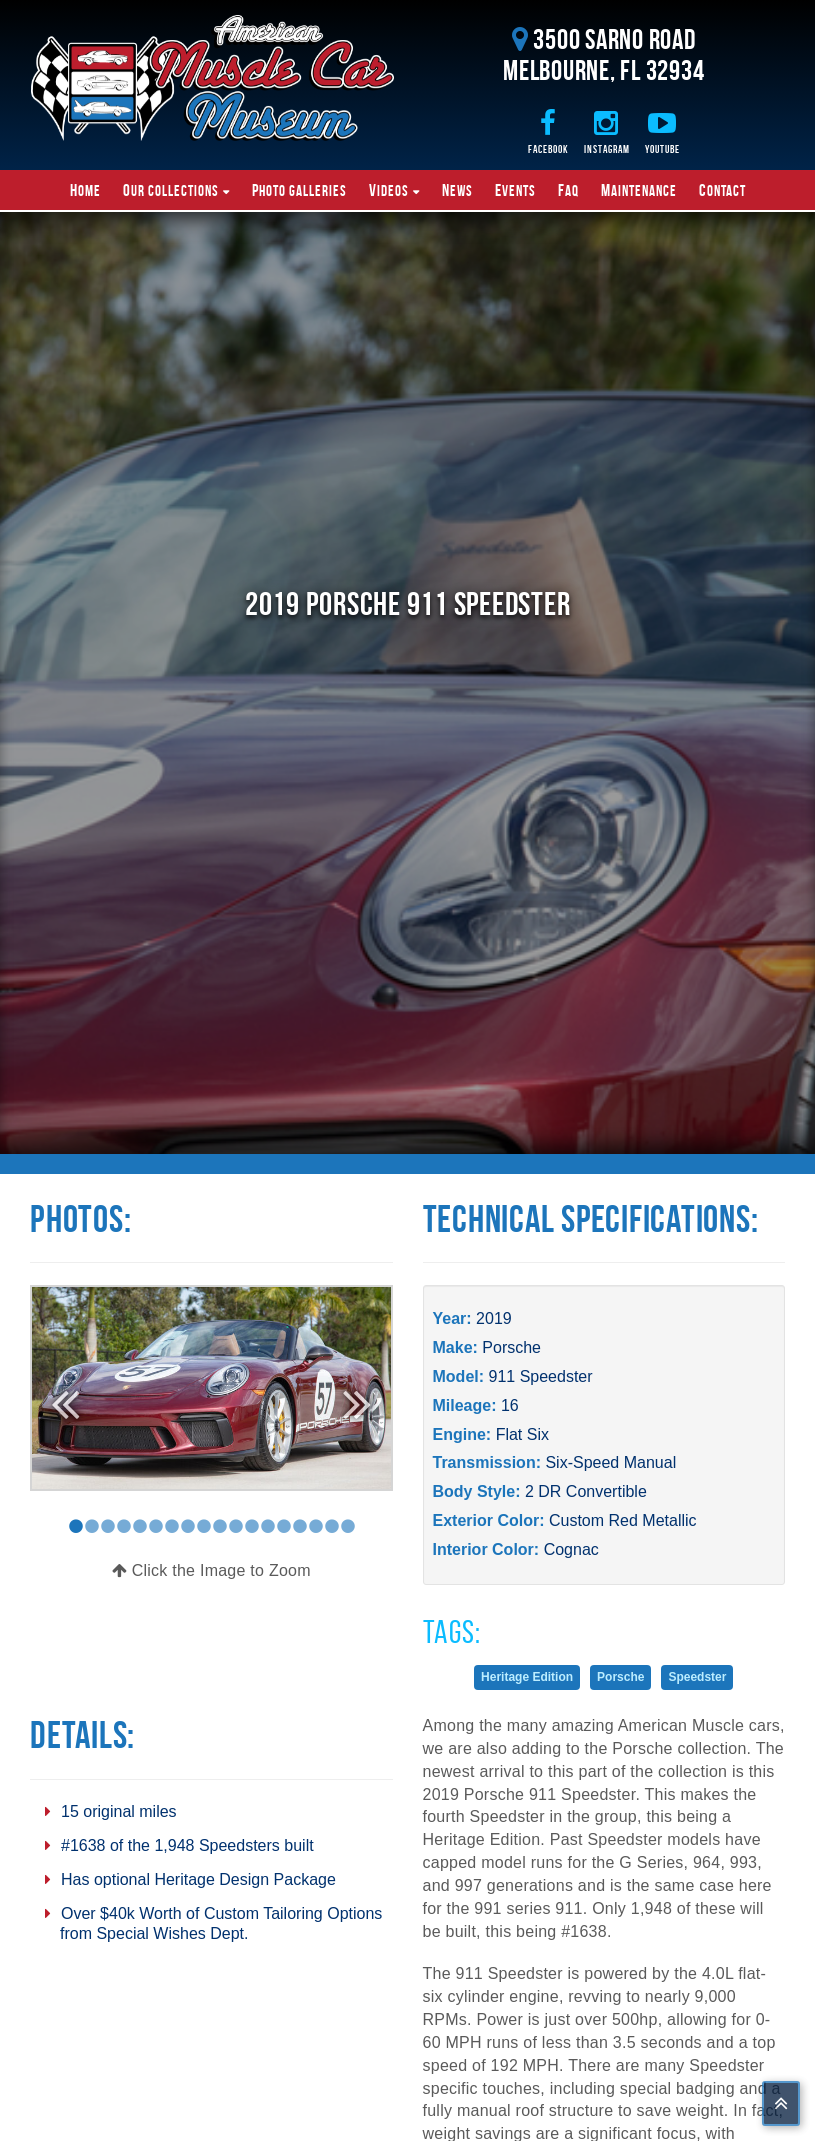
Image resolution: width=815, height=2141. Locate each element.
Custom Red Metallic (623, 1520)
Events (515, 190)
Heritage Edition (527, 1677)
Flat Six (522, 1434)
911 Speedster (541, 1376)
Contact (722, 190)
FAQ (568, 190)
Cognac (571, 1549)
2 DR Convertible (586, 1491)
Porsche (511, 1347)
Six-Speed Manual (610, 1462)
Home (85, 190)
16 (510, 1405)
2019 (494, 1318)
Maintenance (639, 190)
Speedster (697, 1677)
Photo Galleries (299, 190)
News (457, 190)
